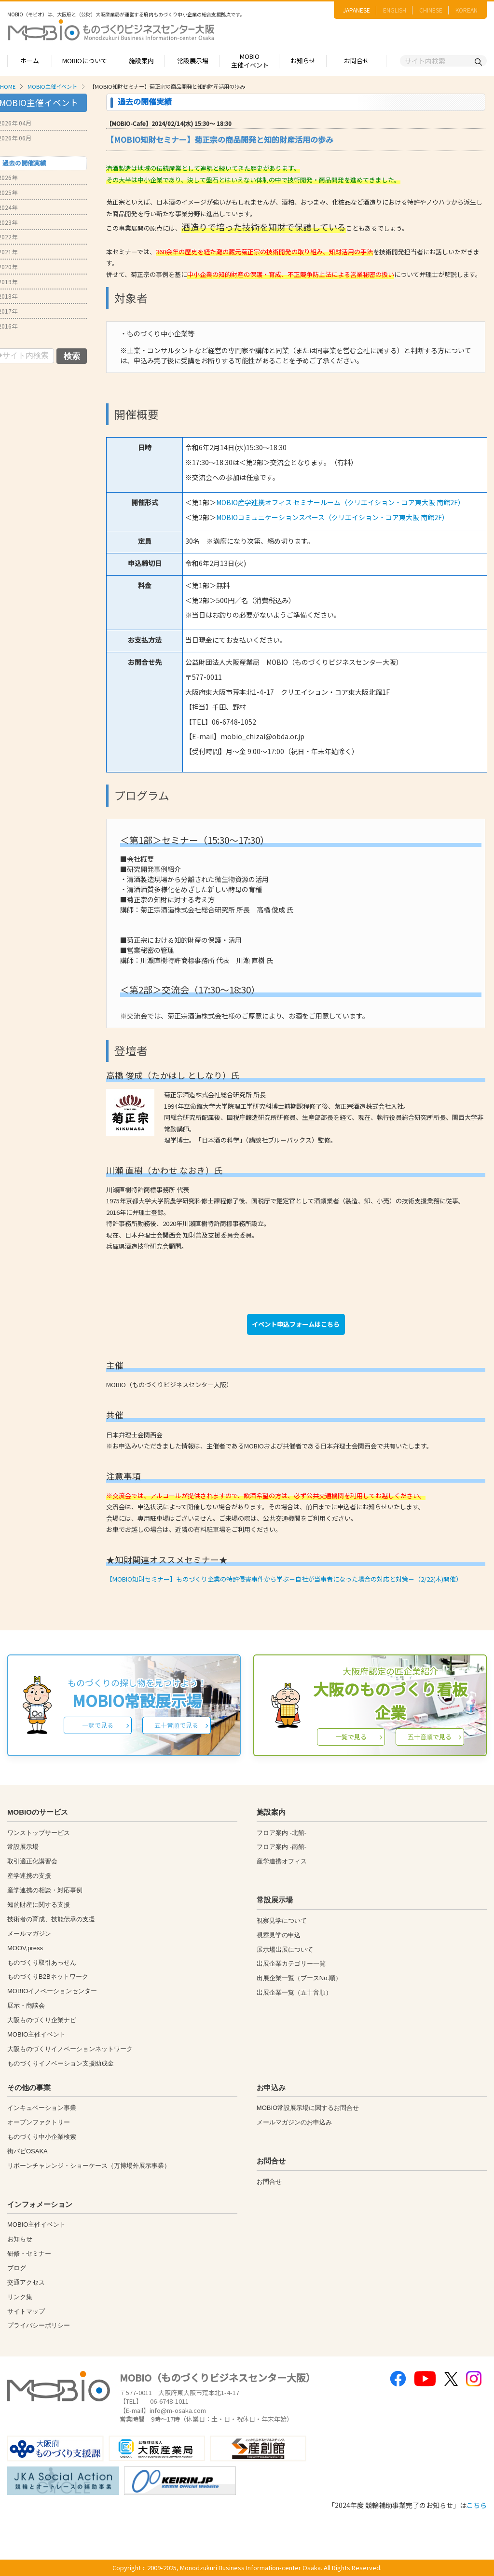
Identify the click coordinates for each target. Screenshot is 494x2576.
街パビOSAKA (27, 2151)
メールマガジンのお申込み (294, 2122)
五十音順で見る (176, 1725)
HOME (7, 86)
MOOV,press (25, 1948)
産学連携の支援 (29, 1875)
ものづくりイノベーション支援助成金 (60, 2063)
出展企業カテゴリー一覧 (291, 1963)
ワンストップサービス (38, 1832)
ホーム (29, 60)
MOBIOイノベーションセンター (52, 1991)
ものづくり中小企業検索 (41, 2136)
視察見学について (282, 1920)
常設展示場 (192, 60)
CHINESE (430, 10)
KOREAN (466, 10)
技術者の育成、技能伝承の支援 (51, 1919)
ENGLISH (394, 10)
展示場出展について (285, 1949)
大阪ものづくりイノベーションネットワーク (70, 2049)
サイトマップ (26, 2311)
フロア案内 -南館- (281, 1846)
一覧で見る (97, 1725)
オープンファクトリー (38, 2122)
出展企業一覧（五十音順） (294, 1992)
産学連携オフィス (282, 1861)
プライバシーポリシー (38, 2325)
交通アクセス (26, 2282)
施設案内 (141, 60)
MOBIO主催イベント (250, 60)
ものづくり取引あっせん (41, 1962)
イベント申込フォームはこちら (296, 1324)
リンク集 (19, 2296)
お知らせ (303, 60)
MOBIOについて (84, 60)
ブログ (16, 2268)
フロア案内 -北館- (281, 1832)
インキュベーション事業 (41, 2107)
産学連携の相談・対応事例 (44, 1890)
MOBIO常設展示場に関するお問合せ (308, 2107)
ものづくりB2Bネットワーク (47, 1976)
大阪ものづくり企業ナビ (41, 2020)
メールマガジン (29, 1933)
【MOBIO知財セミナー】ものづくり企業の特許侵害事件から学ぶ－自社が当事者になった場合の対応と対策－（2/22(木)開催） (284, 1579)
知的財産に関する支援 (38, 1904)
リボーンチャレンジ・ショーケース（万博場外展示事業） (88, 2165)
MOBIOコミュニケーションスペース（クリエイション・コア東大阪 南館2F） (332, 517)
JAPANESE (356, 10)
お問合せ (356, 60)
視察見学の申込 (279, 1935)
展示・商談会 (26, 2005)
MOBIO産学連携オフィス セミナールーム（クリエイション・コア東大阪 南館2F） (340, 502)
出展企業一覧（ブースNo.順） (299, 1978)
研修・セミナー (29, 2253)
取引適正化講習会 (32, 1861)
